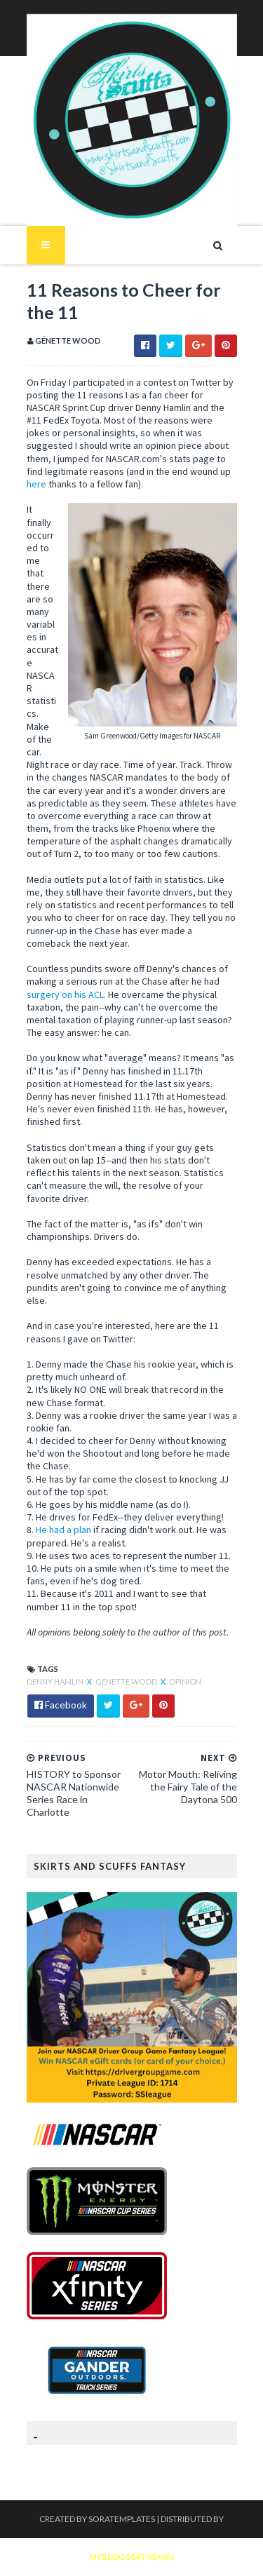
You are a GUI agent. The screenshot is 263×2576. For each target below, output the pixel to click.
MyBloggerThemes (131, 2556)
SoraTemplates (121, 2519)
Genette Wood (127, 1681)
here (36, 484)
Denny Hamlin (56, 1681)
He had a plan (63, 1529)
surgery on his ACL (65, 994)
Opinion (185, 1681)
